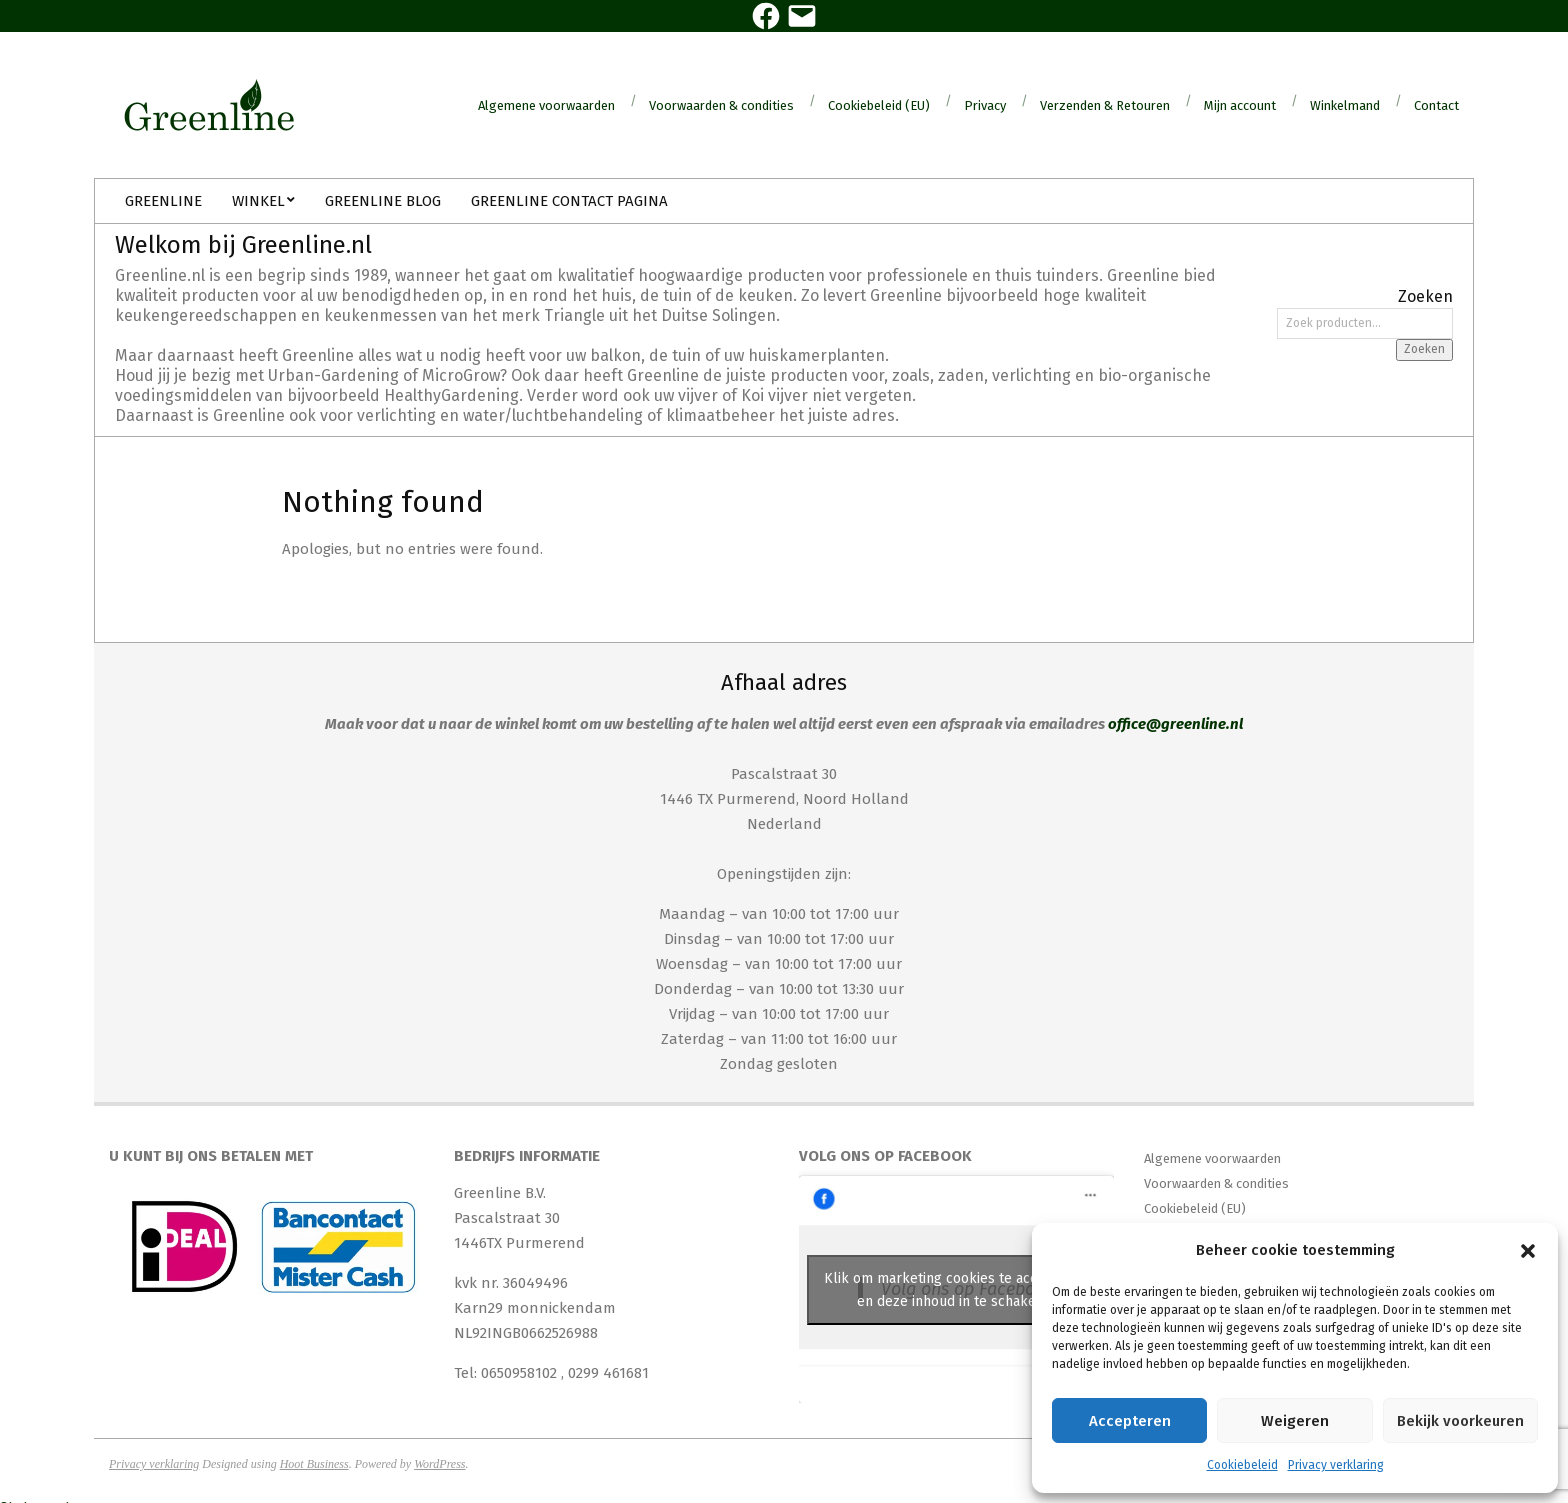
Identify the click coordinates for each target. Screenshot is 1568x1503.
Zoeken (1424, 349)
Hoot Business (314, 1464)
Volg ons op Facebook (885, 1156)
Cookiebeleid (1242, 1465)
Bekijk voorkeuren (1460, 1421)
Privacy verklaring (1336, 1465)
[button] (1528, 1251)
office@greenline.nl (1175, 724)
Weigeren (1295, 1421)
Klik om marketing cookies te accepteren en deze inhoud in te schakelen (956, 1290)
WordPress (439, 1464)
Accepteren (1130, 1421)
